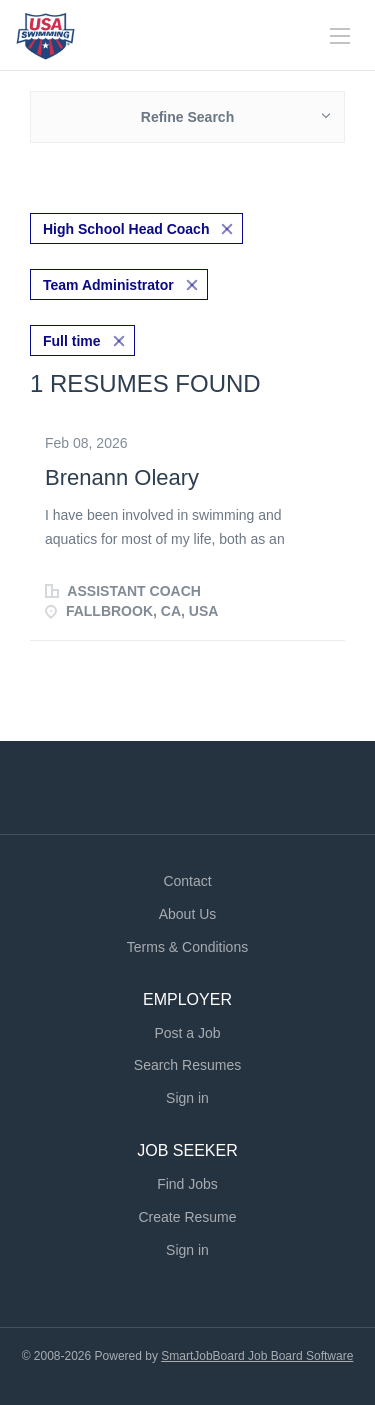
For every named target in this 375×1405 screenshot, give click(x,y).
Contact (187, 881)
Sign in (187, 1098)
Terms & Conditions (187, 947)
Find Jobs (187, 1184)
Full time (72, 341)
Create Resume (187, 1217)
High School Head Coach (126, 229)
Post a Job (187, 1033)
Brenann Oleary (122, 477)
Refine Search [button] (187, 117)
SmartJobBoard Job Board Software (257, 1356)
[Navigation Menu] (340, 36)
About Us (188, 914)
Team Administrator (108, 285)
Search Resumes (187, 1065)
